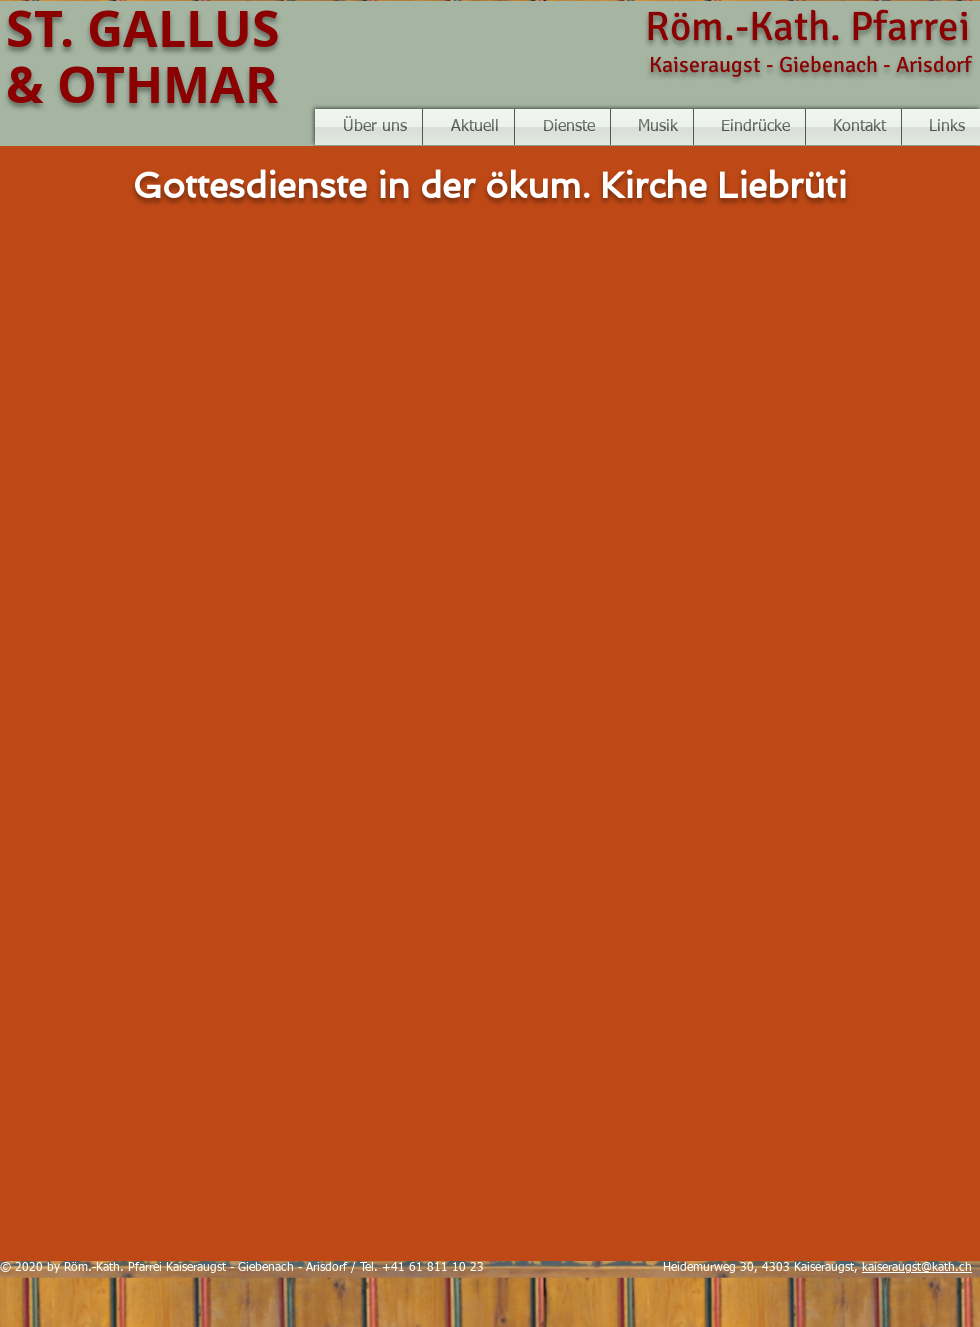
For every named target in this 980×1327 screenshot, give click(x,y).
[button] (652, 127)
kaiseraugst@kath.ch (917, 1268)
